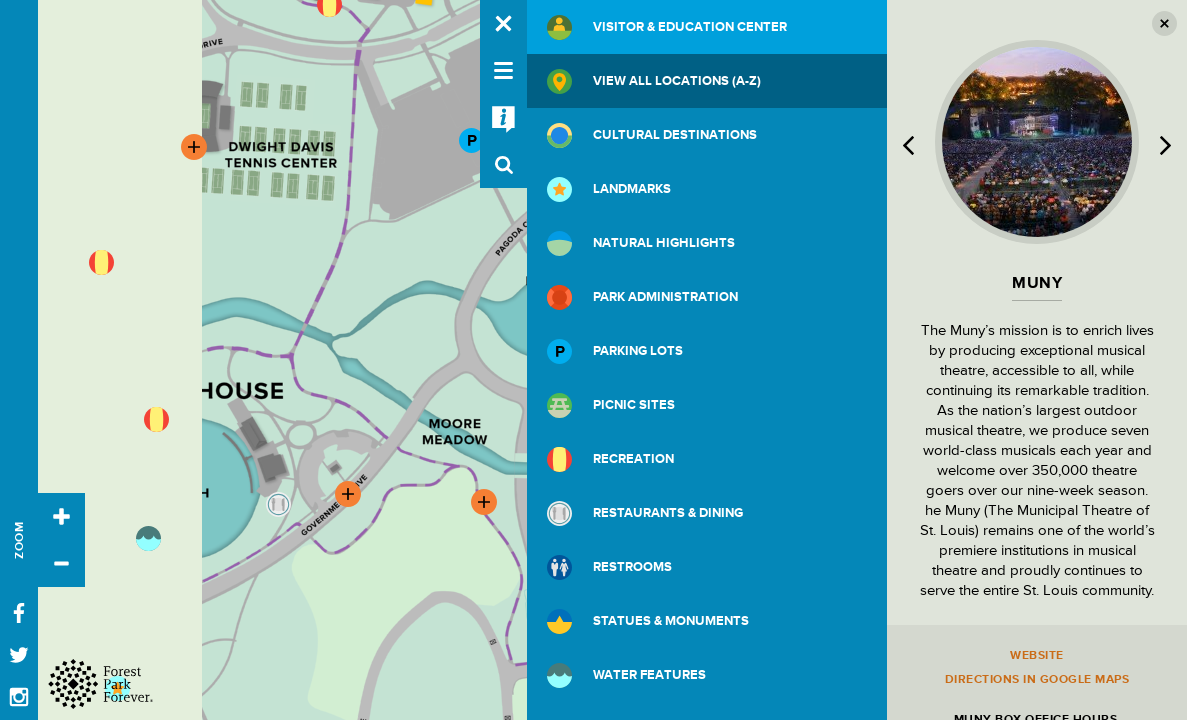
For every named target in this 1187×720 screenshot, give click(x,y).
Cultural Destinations (652, 135)
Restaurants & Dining (645, 513)
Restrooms (609, 567)
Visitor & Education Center (667, 27)
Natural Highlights (641, 243)
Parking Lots (615, 351)
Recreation (610, 459)
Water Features (626, 675)
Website (1037, 655)
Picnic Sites (611, 405)
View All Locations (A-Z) (654, 81)
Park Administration (642, 297)
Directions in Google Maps (1037, 679)
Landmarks (609, 189)
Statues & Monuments (648, 621)
